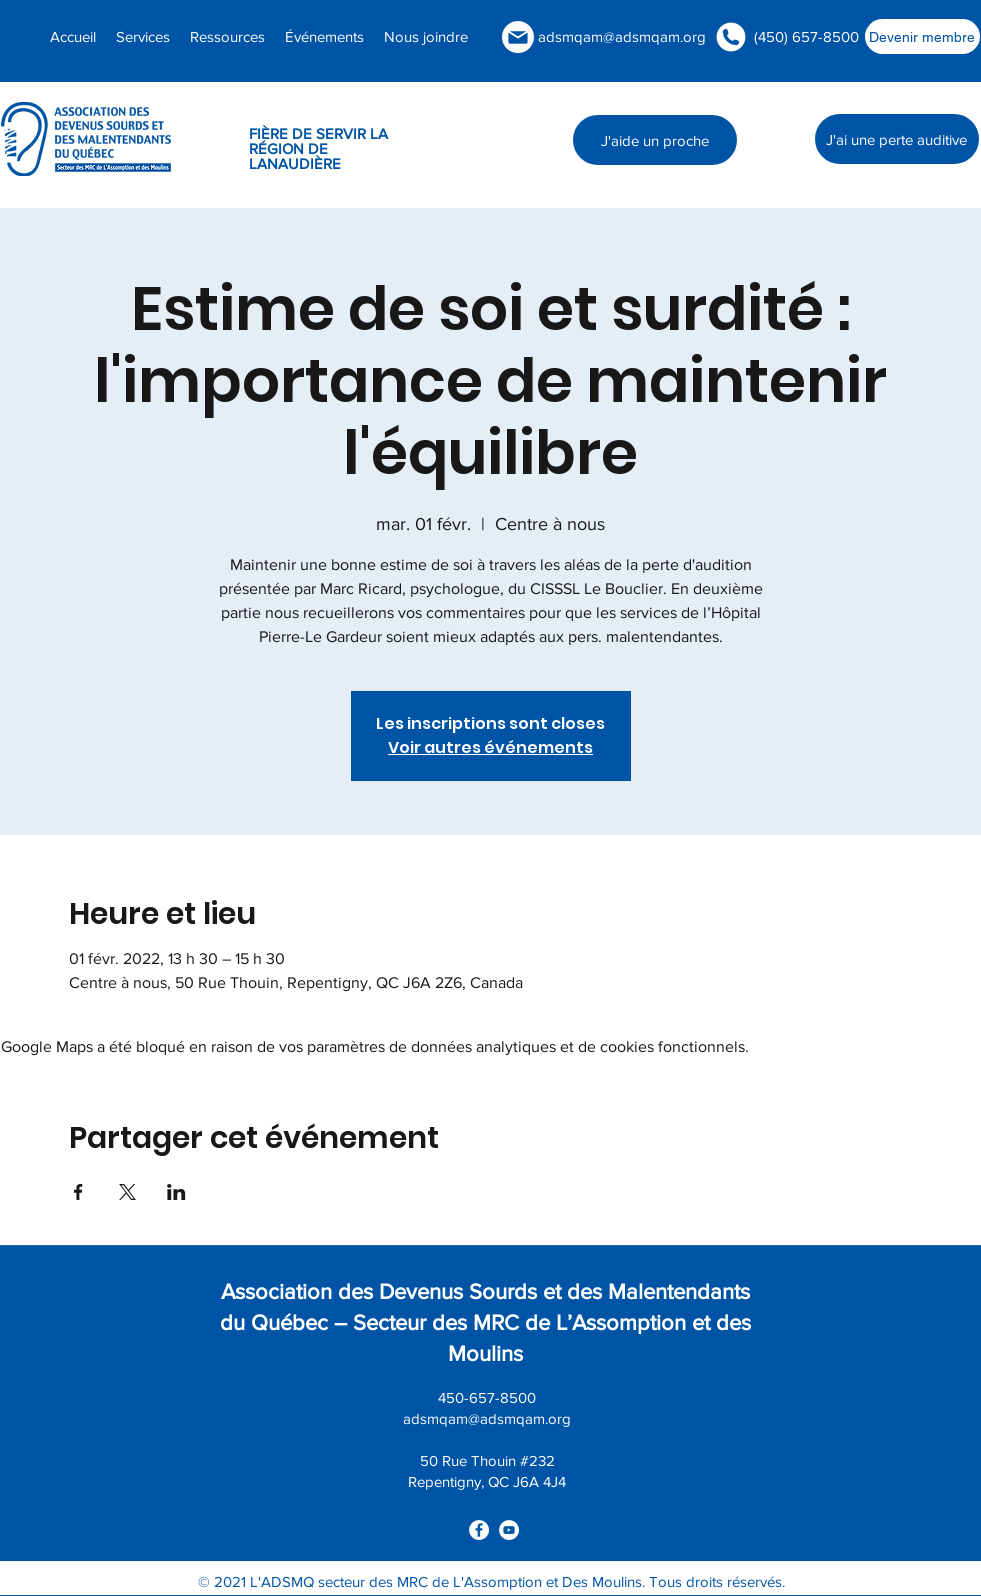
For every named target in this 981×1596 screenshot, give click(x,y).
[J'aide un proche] (655, 140)
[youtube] (509, 1530)
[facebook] (479, 1530)
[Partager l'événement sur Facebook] (78, 1192)
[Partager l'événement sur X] (127, 1192)
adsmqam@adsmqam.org (622, 36)
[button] (227, 36)
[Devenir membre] (922, 36)
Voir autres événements (490, 747)
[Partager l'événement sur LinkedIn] (176, 1192)
